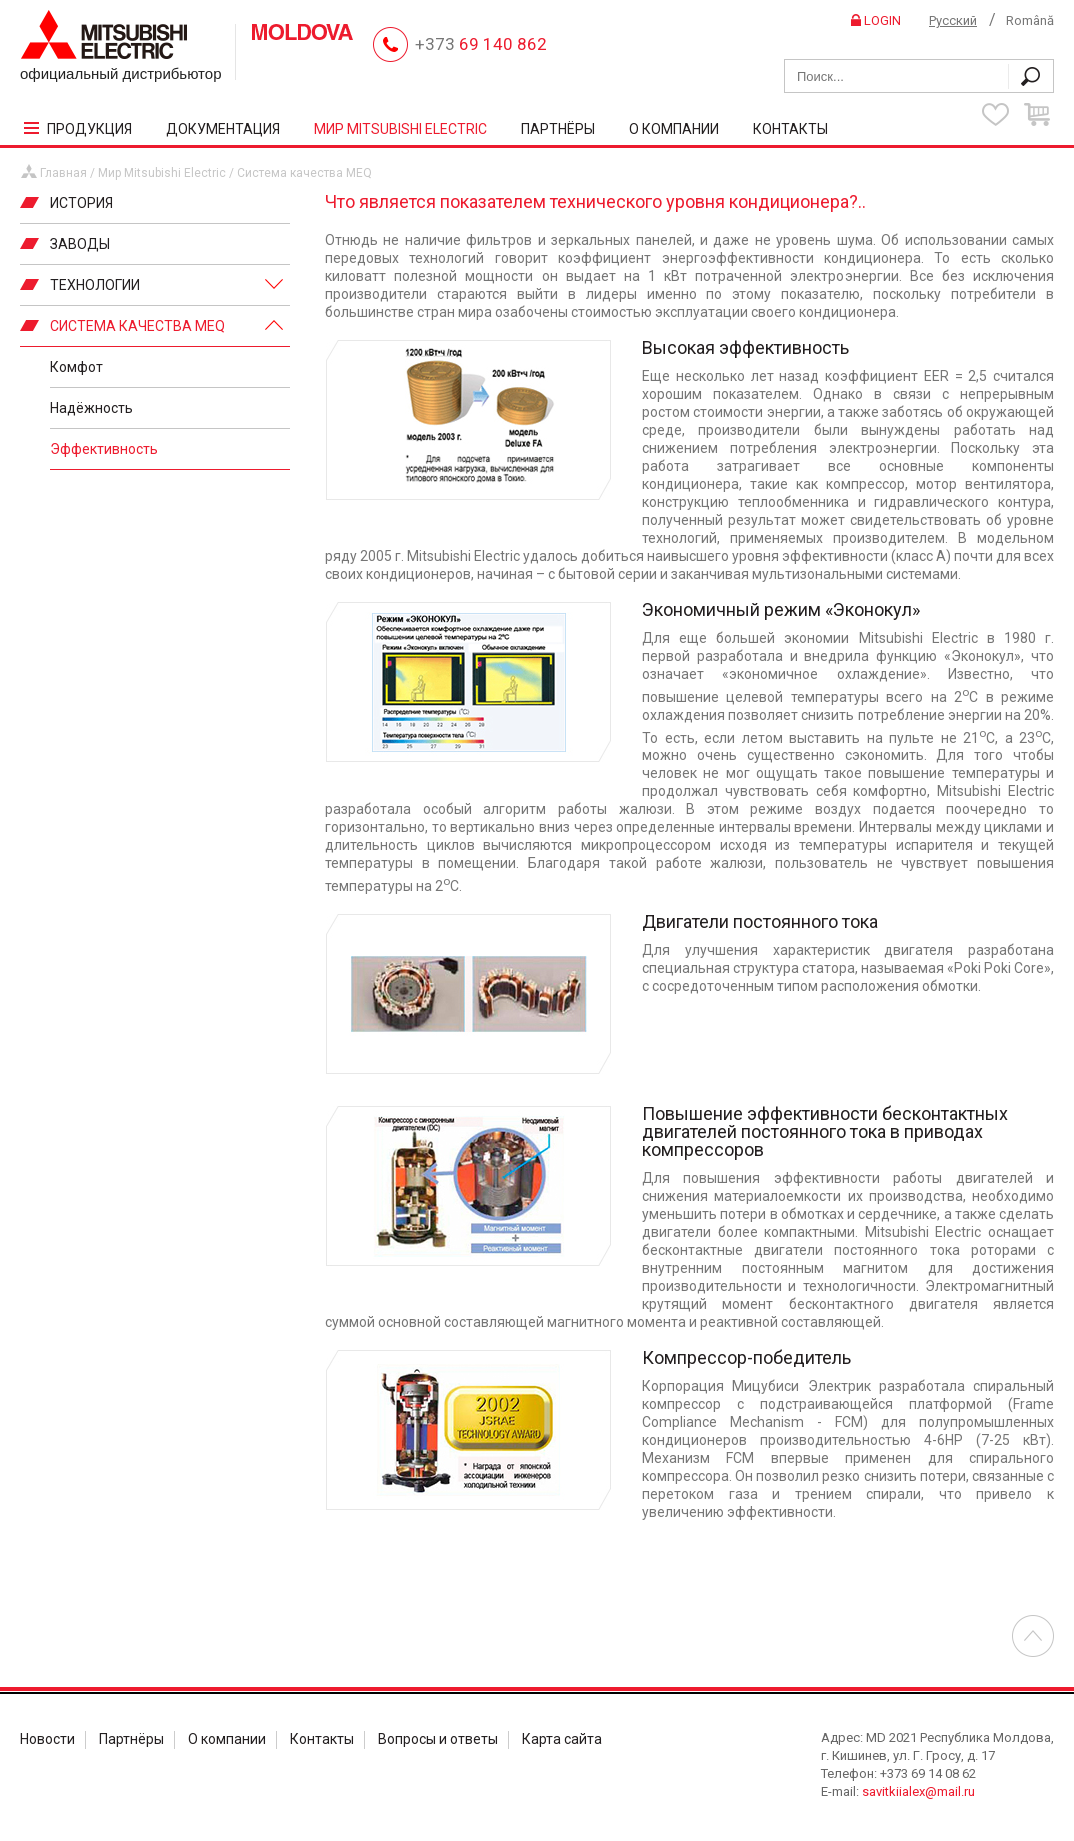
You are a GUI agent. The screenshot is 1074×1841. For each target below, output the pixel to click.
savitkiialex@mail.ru (918, 1791)
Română (1030, 20)
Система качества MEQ (304, 173)
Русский (953, 20)
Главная (63, 173)
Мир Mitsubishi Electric (162, 173)
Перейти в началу (1033, 1636)
